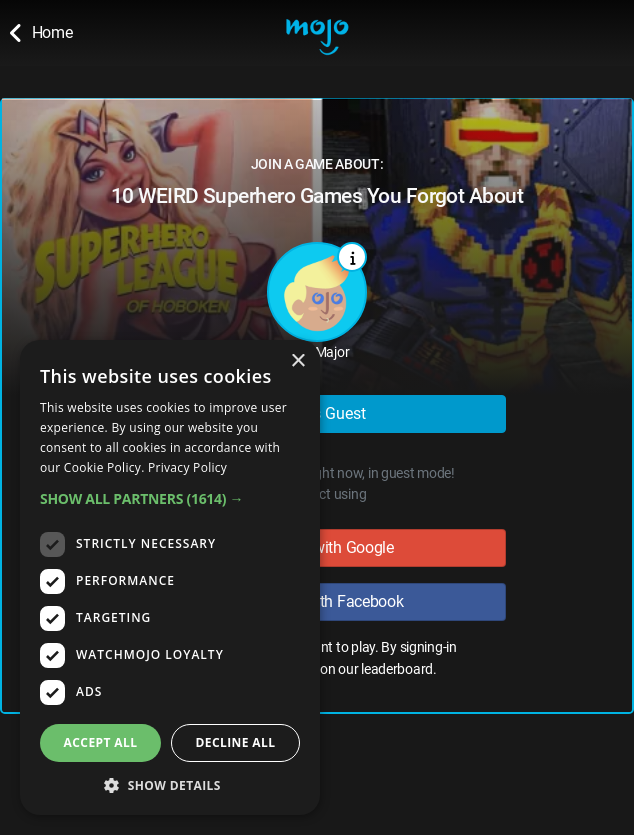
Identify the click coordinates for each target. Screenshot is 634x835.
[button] (170, 498)
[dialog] (170, 577)
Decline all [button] (236, 742)
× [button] (297, 361)
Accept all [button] (101, 742)
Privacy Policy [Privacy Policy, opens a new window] (187, 467)
